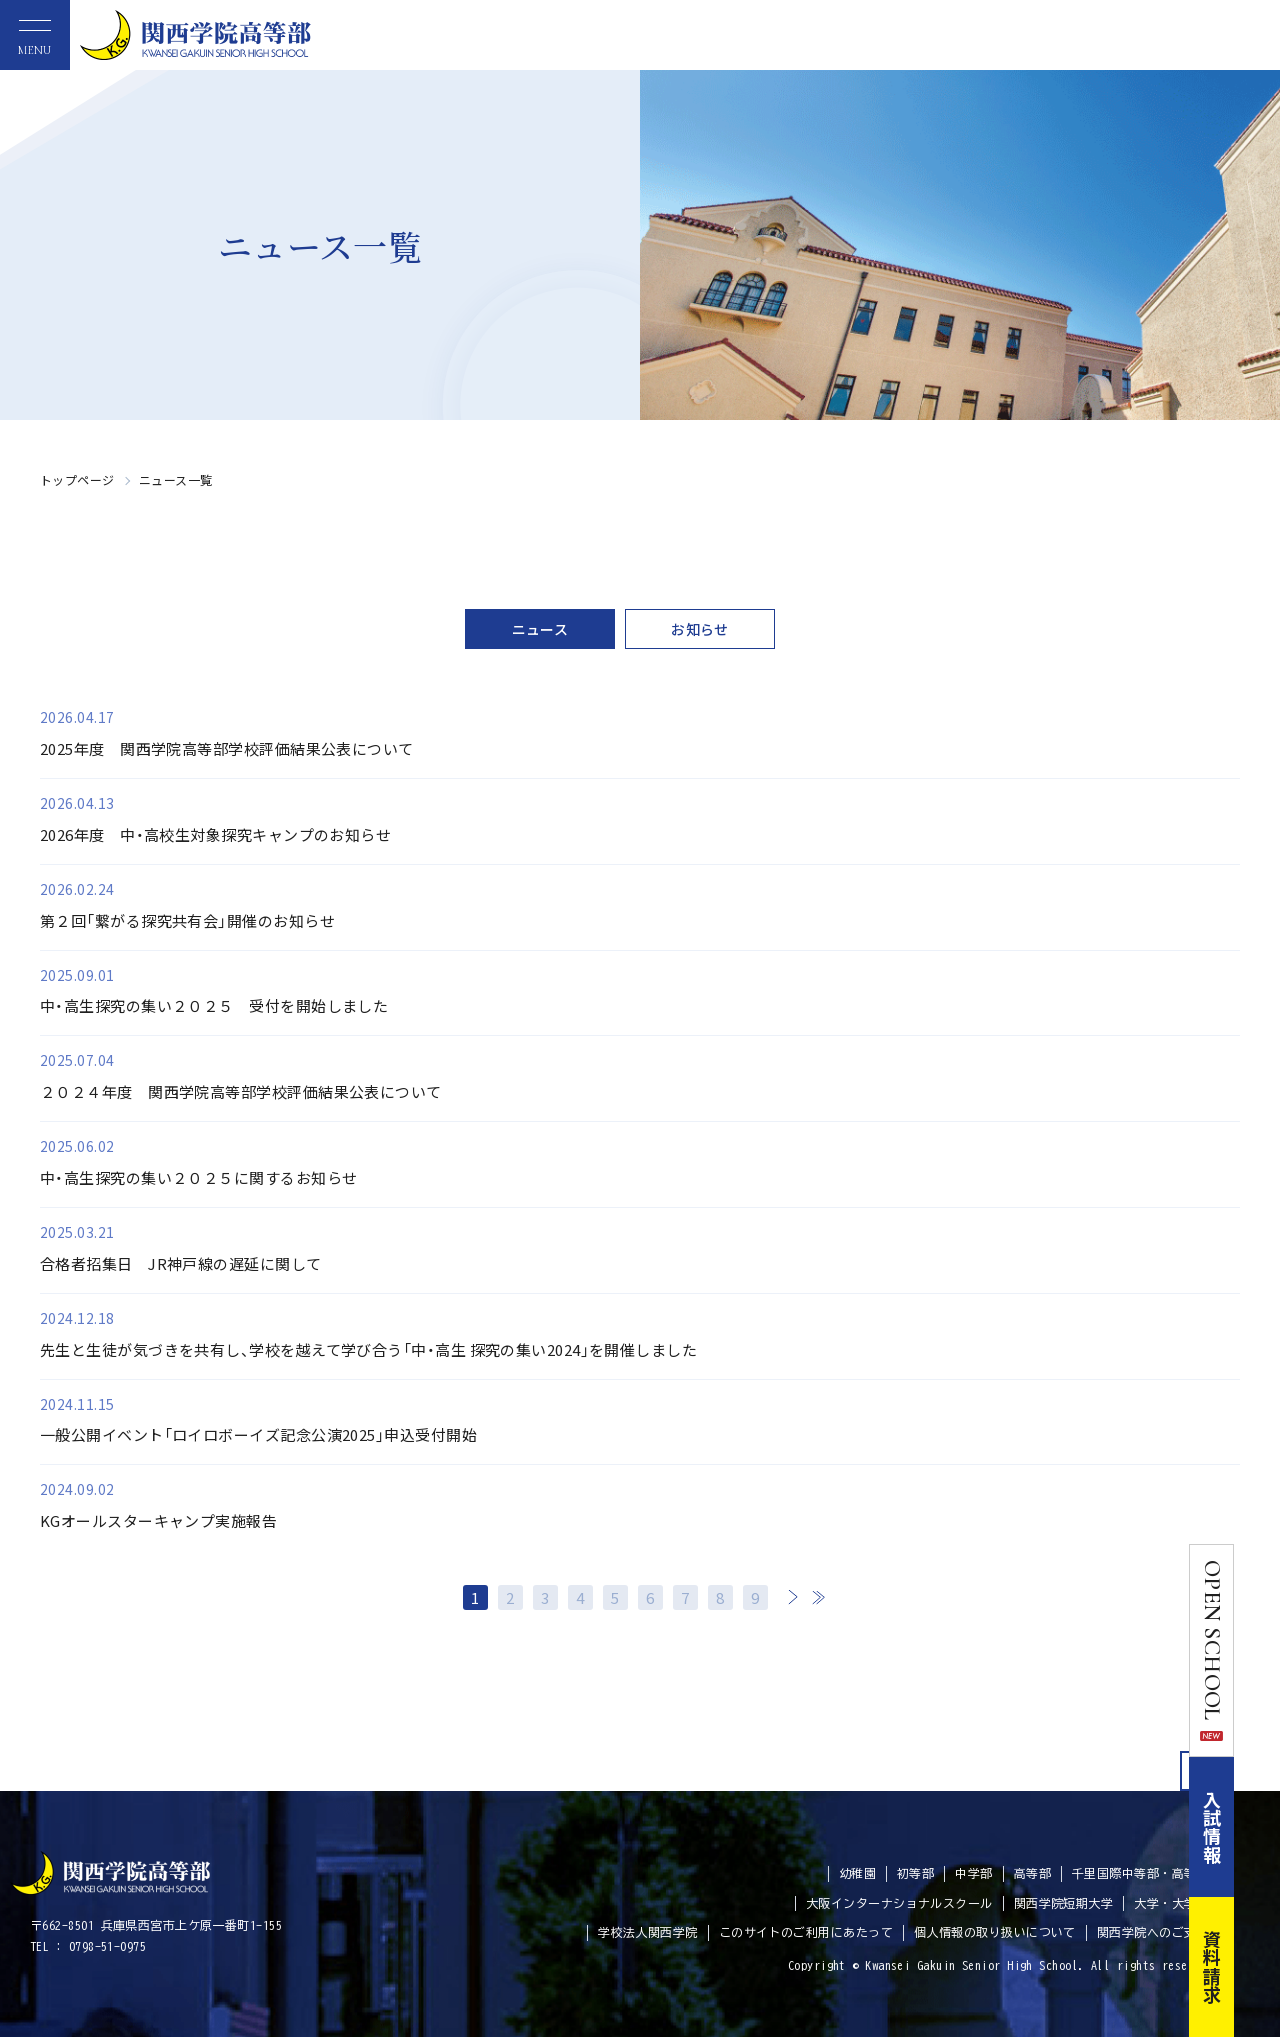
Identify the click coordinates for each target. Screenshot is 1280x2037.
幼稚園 (857, 1873)
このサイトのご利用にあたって (806, 1932)
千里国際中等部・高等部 (1140, 1873)
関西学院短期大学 (1064, 1903)
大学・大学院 (1171, 1903)
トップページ (77, 479)
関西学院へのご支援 (1153, 1932)
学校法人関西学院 (648, 1932)
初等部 (915, 1873)
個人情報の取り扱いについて (995, 1932)
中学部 (973, 1873)
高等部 (1032, 1873)
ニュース (540, 629)
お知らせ (700, 629)
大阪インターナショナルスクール (899, 1903)
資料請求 (1258, 1967)
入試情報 (1258, 1827)
